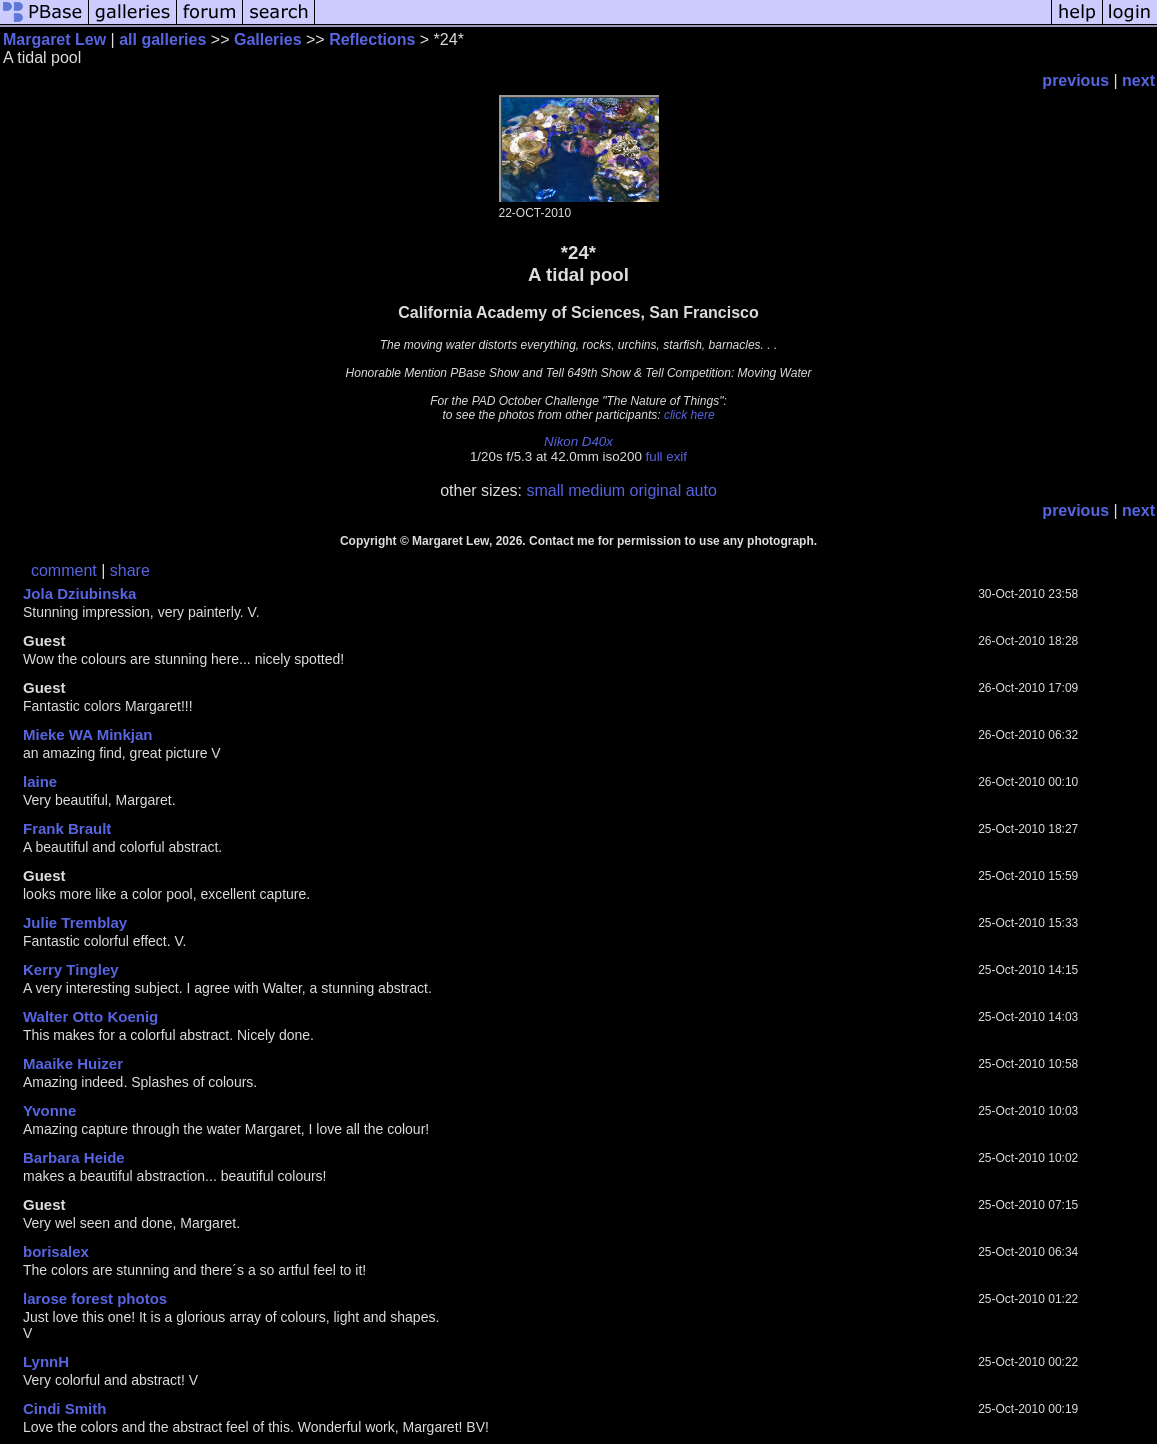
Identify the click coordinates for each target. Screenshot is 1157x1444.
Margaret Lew (54, 39)
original (656, 490)
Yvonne (49, 1110)
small (544, 490)
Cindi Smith (64, 1408)
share (130, 570)
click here (689, 415)
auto (701, 490)
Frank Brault (67, 828)
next (1138, 80)
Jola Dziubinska (79, 593)
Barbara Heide (74, 1157)
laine (40, 781)
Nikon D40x (578, 441)
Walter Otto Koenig (90, 1016)
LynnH (46, 1361)
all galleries (162, 39)
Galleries (268, 39)
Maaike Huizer (73, 1063)
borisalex (56, 1251)
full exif (666, 456)
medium (596, 490)
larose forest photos (95, 1298)
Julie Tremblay (75, 922)
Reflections (372, 39)
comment (64, 570)
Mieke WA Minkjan (87, 734)
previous (1075, 80)
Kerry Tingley (71, 969)
